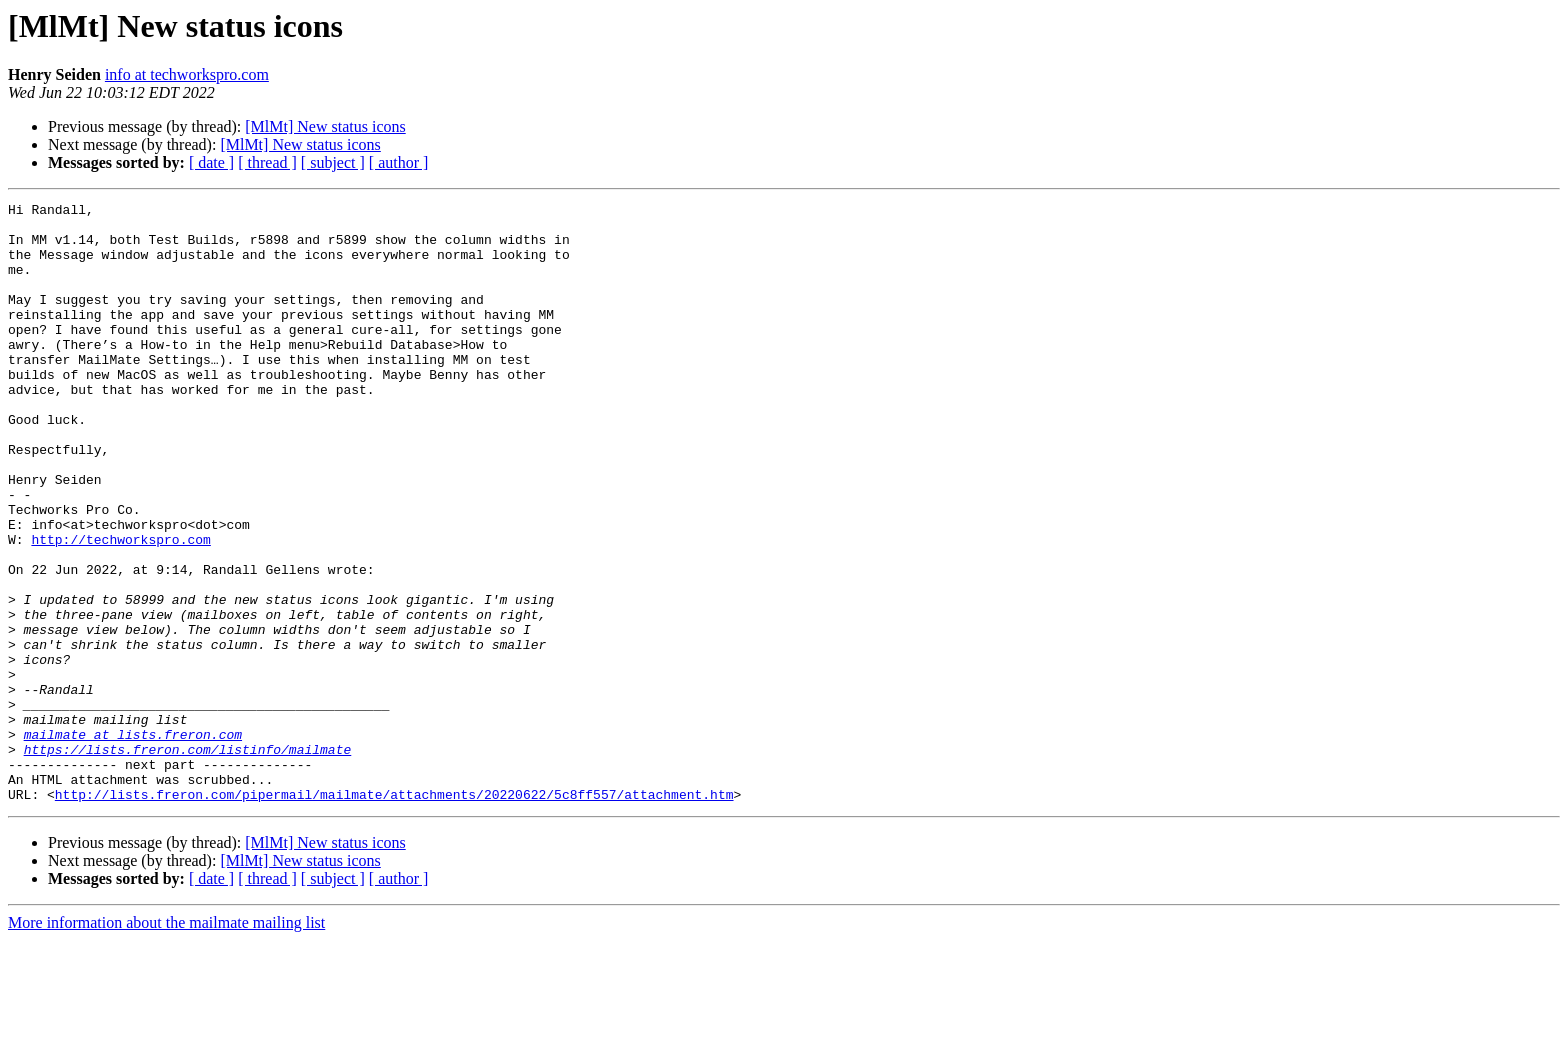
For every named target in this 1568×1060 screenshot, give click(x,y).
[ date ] (211, 162)
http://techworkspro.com (120, 608)
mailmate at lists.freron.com (133, 842)
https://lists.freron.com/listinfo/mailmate (188, 860)
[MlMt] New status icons (325, 126)
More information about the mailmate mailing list (166, 1042)
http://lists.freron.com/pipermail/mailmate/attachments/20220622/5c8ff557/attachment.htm (394, 914)
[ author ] (399, 162)
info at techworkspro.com (187, 74)
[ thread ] (267, 162)
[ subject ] (333, 162)
